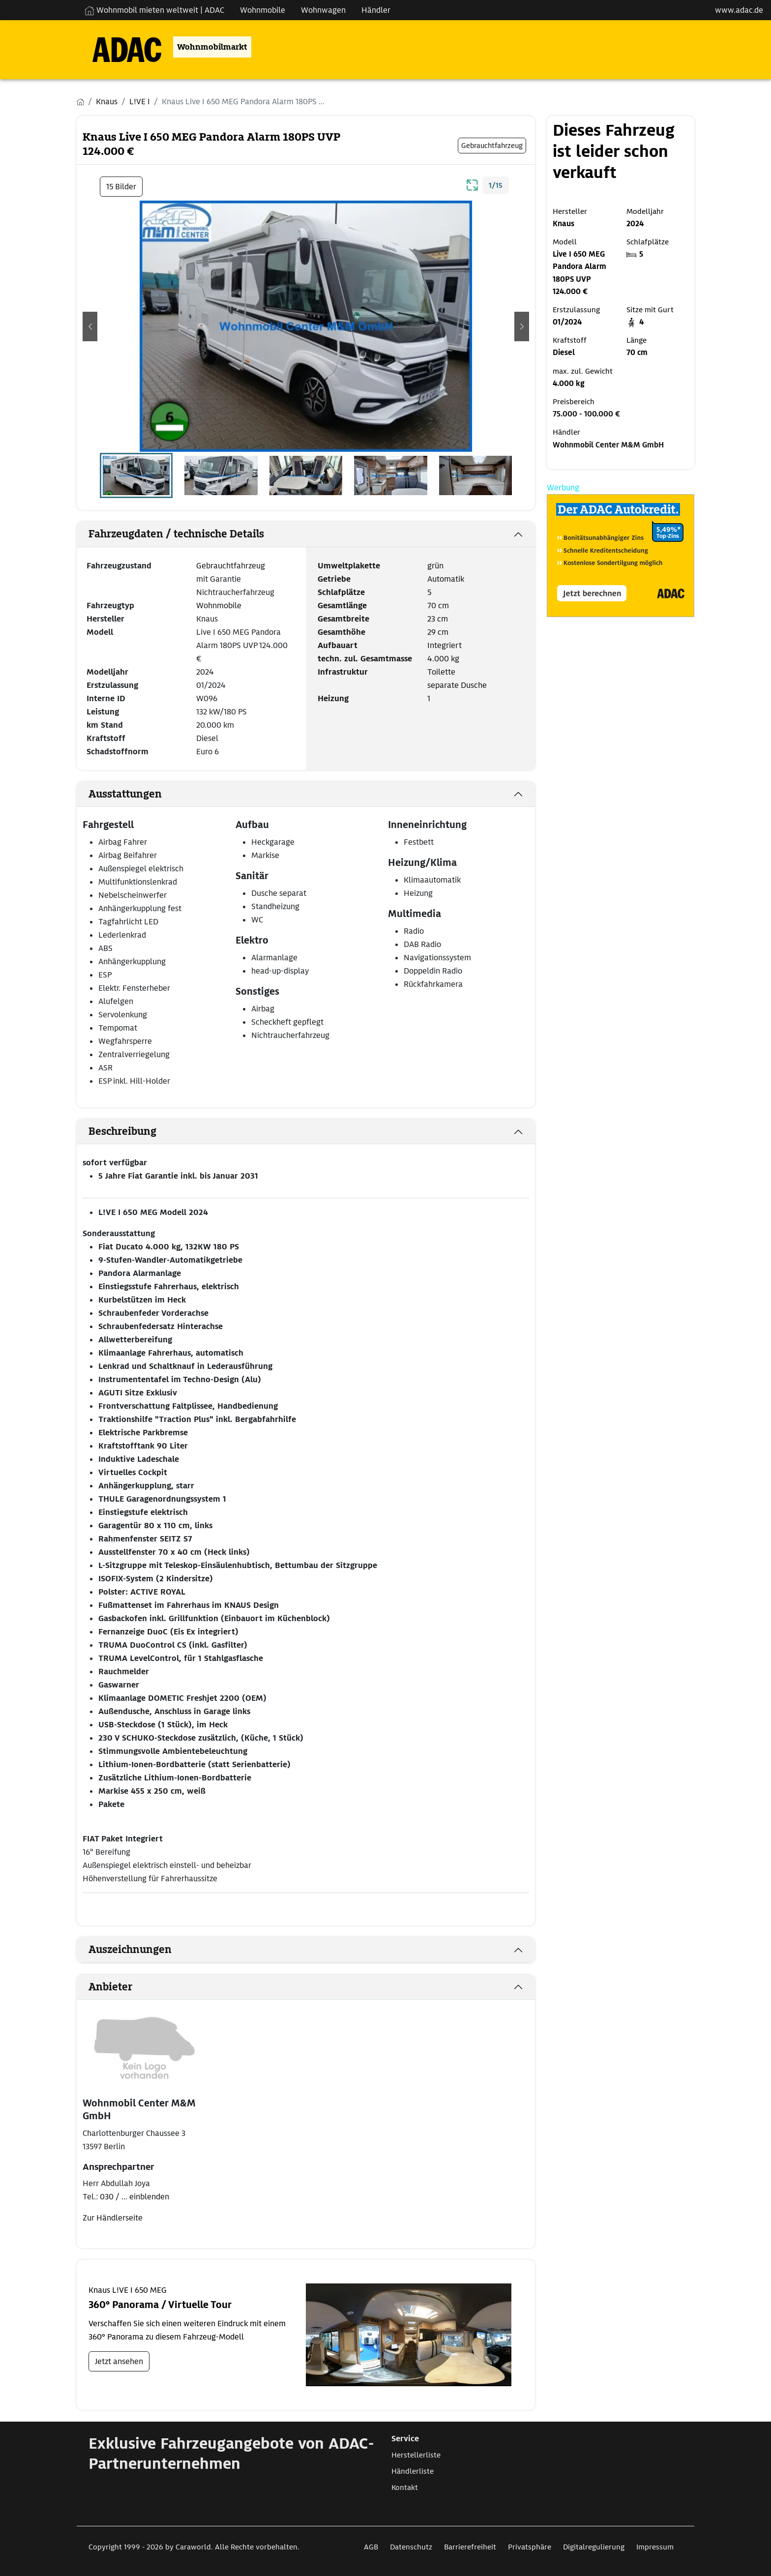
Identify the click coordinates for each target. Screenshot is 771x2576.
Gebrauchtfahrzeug (230, 566)
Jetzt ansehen (119, 2361)
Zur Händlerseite (113, 2218)
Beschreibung (122, 1131)
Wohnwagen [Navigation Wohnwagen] (323, 10)
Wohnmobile (218, 605)
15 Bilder (121, 186)
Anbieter (110, 1987)
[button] (90, 326)
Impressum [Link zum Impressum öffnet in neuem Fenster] (655, 2547)
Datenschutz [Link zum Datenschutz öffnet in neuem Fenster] (411, 2547)
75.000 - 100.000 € (586, 414)
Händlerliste (412, 2471)
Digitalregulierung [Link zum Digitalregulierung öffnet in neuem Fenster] (593, 2547)
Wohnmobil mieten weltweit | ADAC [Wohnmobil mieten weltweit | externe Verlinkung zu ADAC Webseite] (154, 10)
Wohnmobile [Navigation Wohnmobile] (262, 10)
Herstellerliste (416, 2455)
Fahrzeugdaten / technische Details (176, 534)
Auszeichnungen (130, 1949)
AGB (371, 2547)
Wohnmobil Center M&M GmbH (608, 445)
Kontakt (404, 2487)
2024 (205, 672)
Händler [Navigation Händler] (375, 10)
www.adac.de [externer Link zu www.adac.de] (739, 10)
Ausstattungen (125, 794)
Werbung (563, 487)
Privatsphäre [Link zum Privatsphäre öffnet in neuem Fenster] (529, 2547)
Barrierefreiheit (470, 2547)
